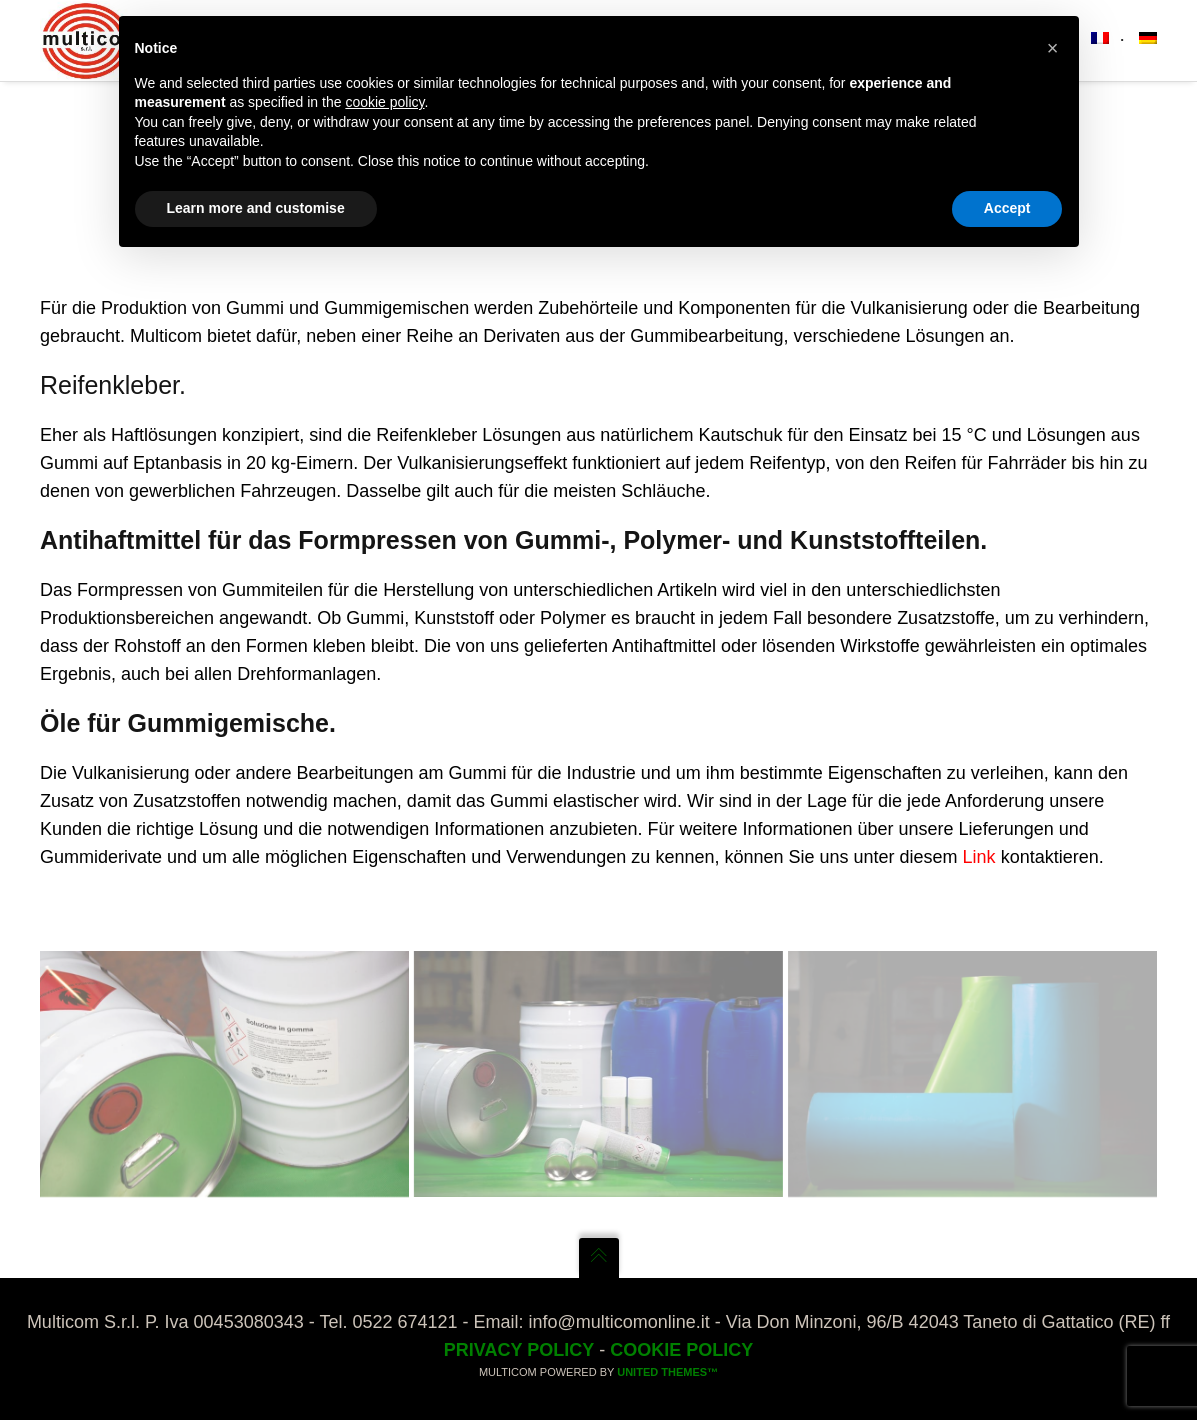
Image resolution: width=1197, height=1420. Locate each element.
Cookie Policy (681, 1350)
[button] (1053, 48)
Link (979, 857)
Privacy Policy (519, 1350)
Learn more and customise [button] (256, 208)
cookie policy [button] (384, 102)
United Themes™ (667, 1372)
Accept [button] (1007, 208)
